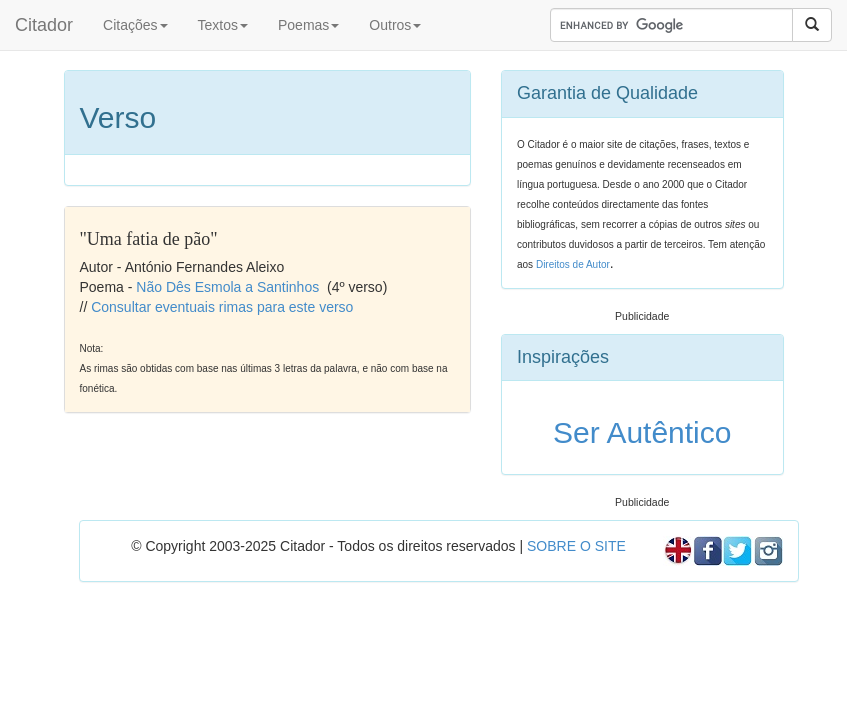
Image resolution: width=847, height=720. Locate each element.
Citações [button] (135, 25)
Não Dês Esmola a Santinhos (227, 287)
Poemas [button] (308, 25)
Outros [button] (395, 25)
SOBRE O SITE (576, 546)
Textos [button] (223, 25)
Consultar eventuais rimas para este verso (222, 307)
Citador (44, 25)
